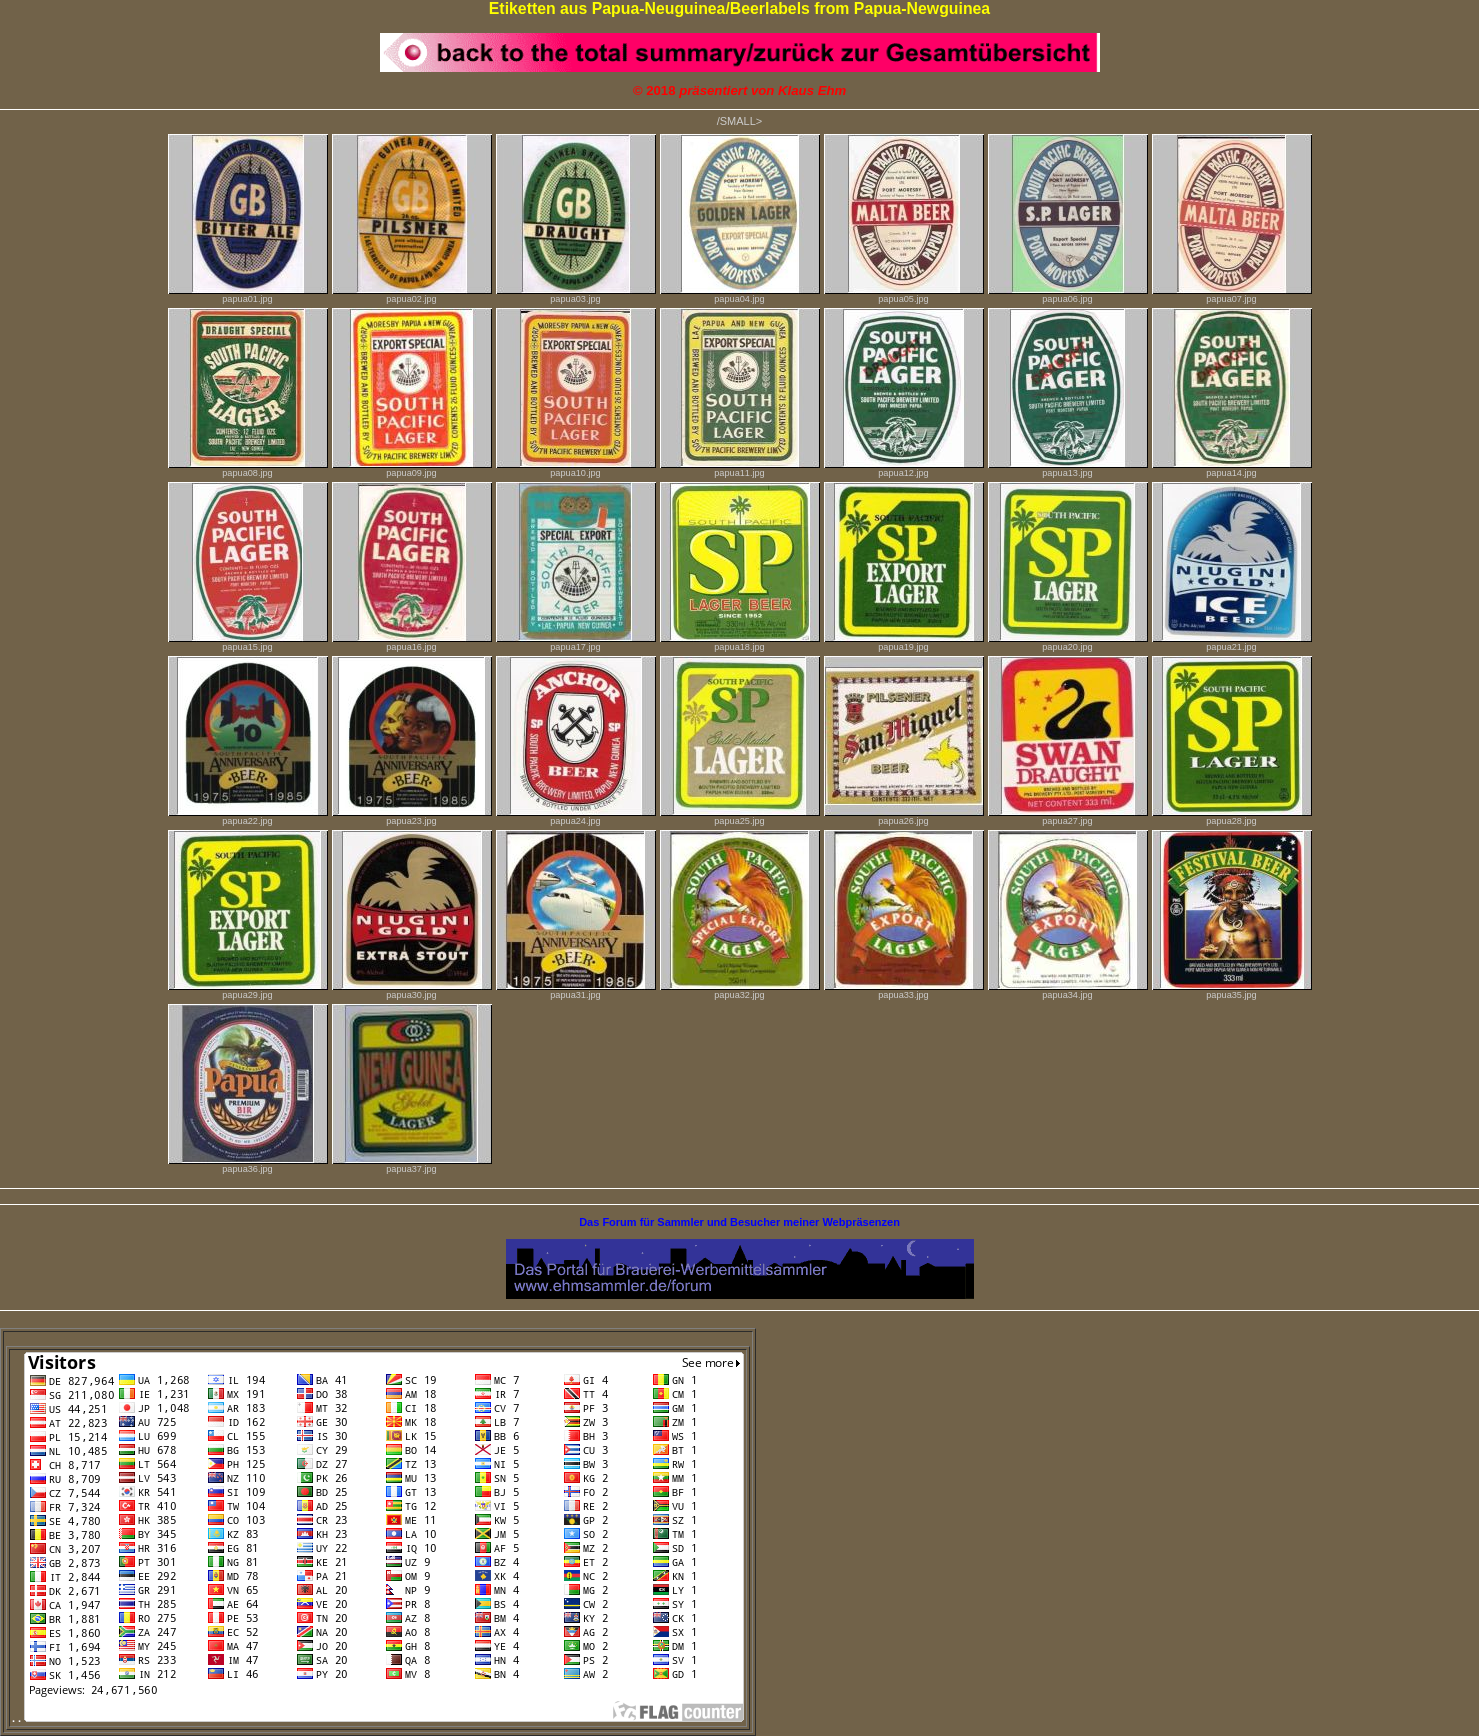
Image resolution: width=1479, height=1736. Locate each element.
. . (378, 1718)
